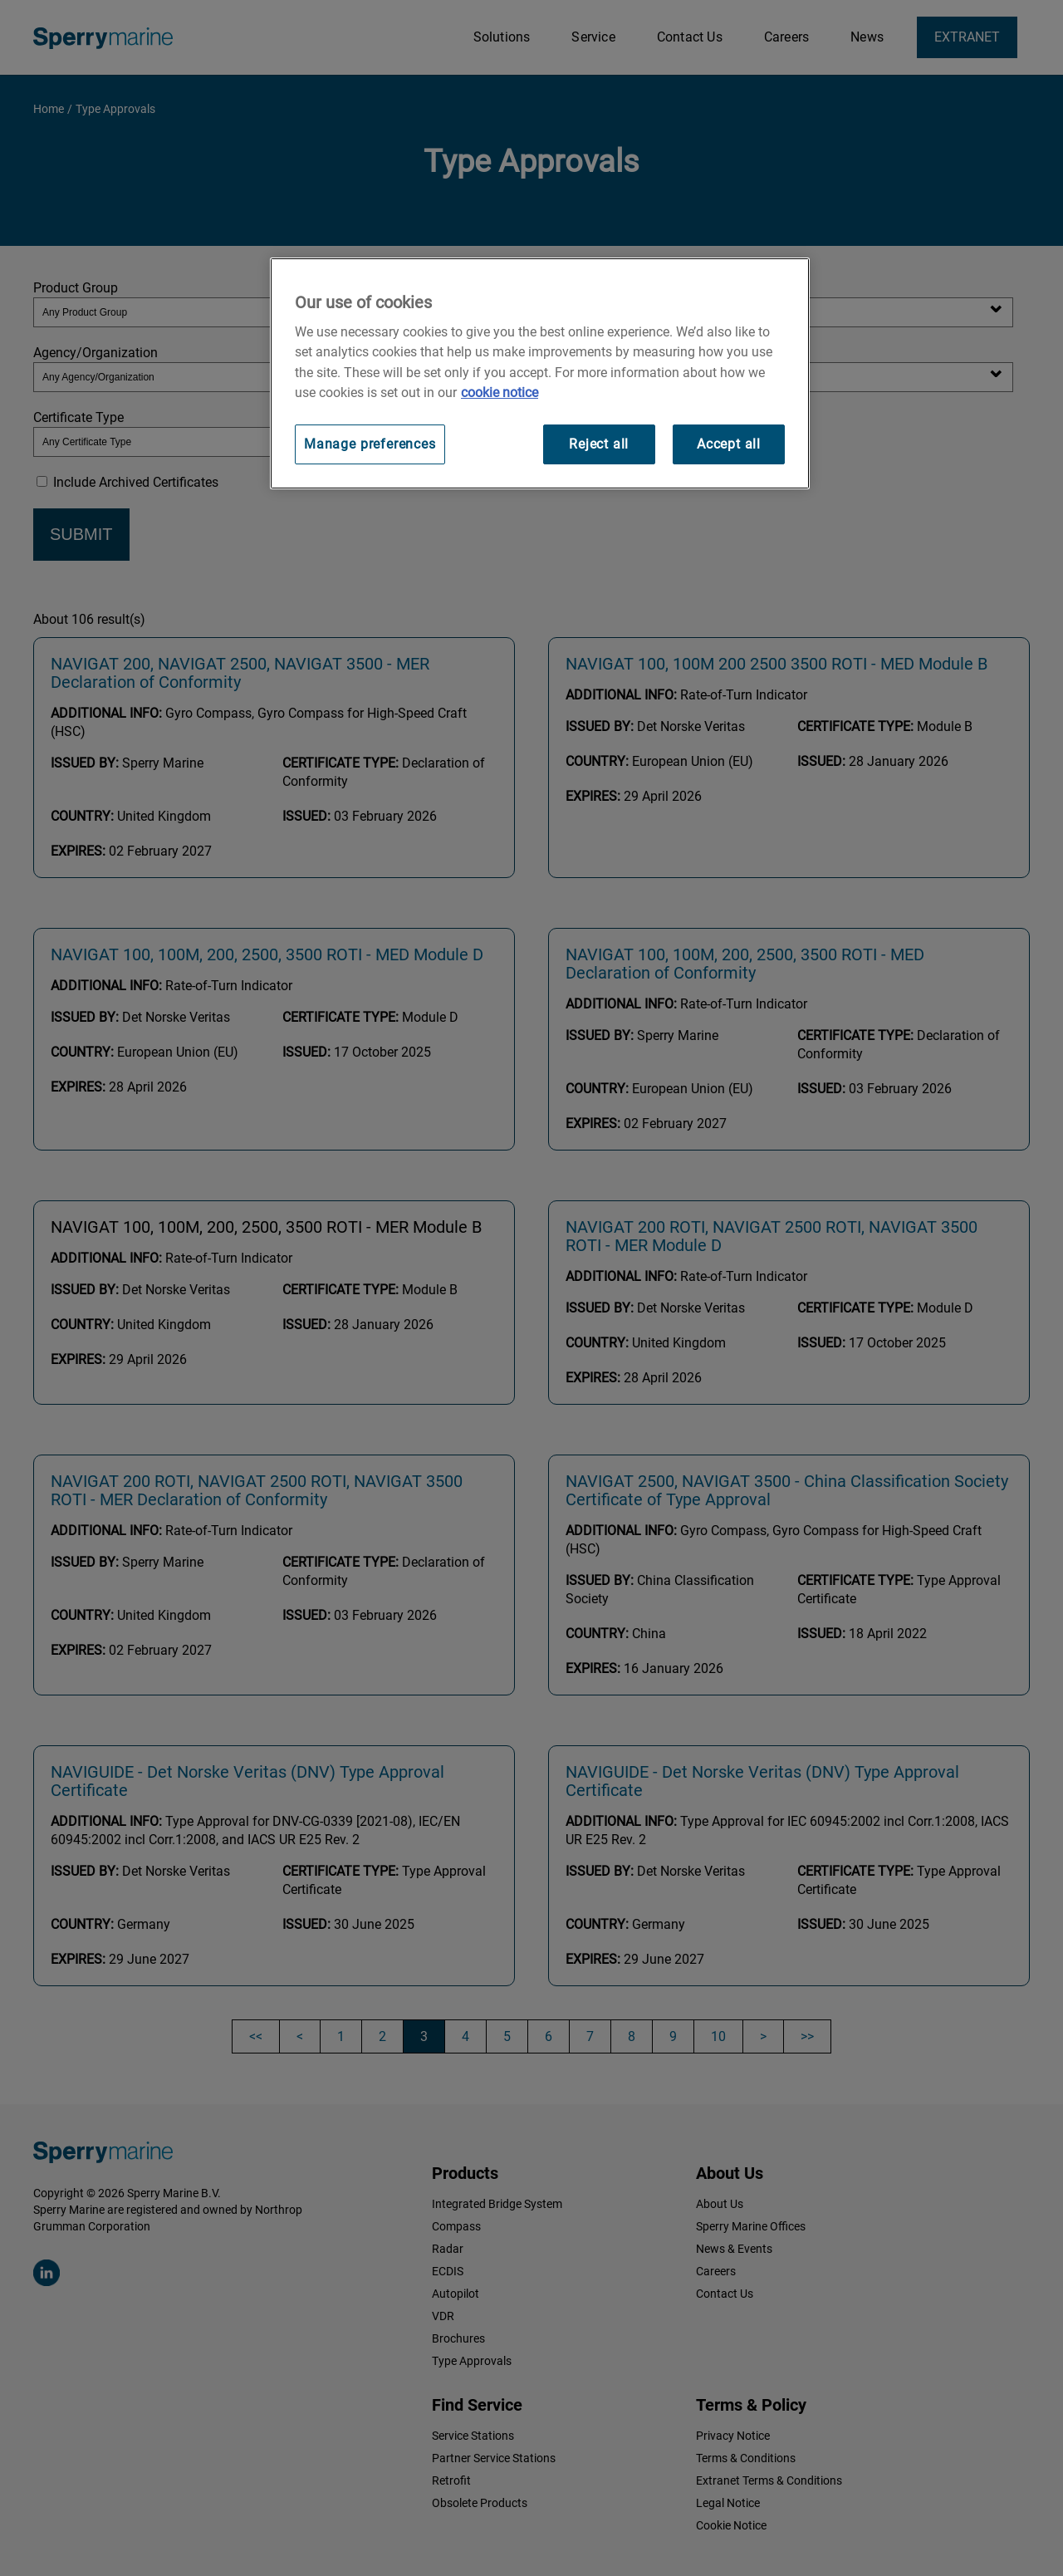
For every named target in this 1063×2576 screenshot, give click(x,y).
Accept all (729, 444)
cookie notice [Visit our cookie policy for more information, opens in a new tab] (499, 392)
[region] (540, 373)
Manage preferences (370, 444)
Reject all (599, 444)
